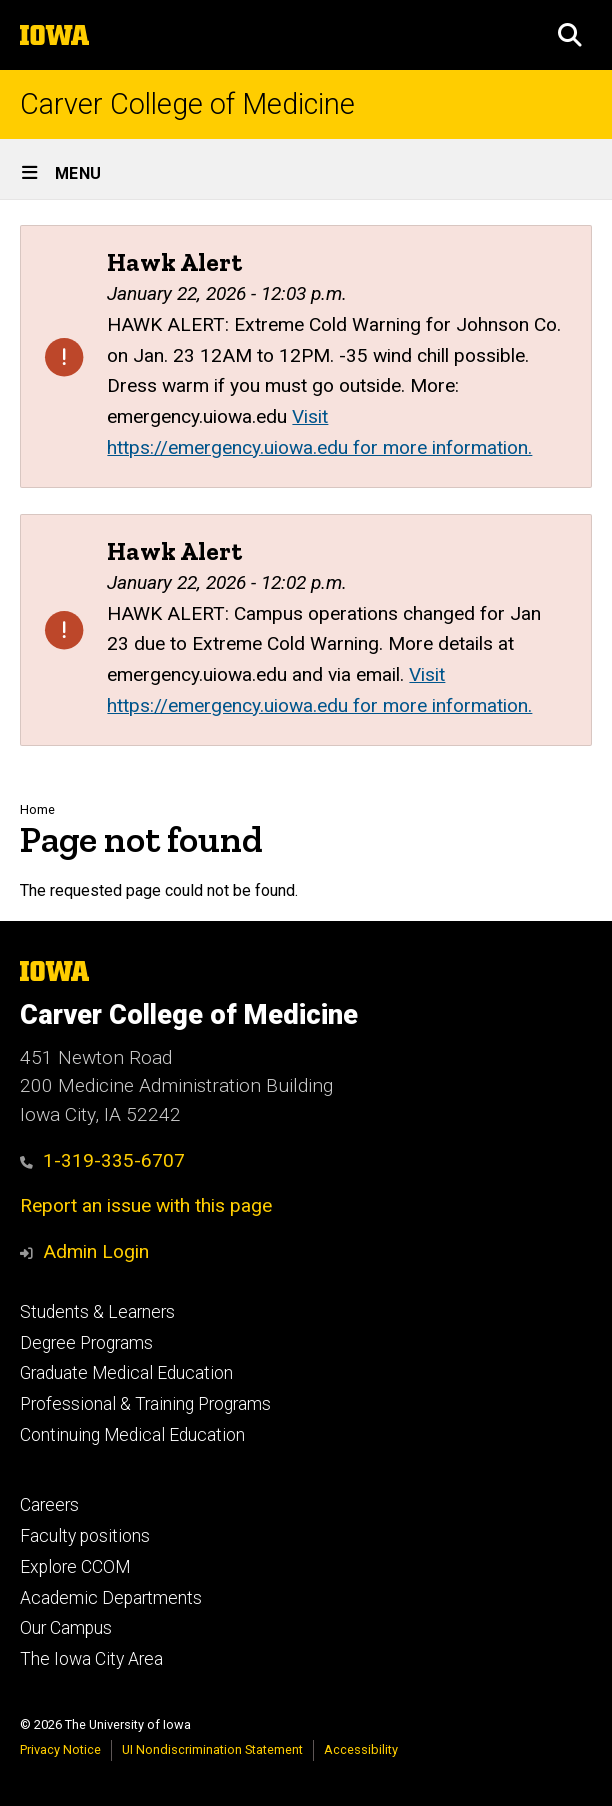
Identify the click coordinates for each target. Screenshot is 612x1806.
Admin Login (96, 1251)
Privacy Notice (60, 1749)
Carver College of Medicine (187, 104)
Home (37, 809)
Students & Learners (97, 1312)
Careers (49, 1505)
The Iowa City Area (91, 1659)
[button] (570, 35)
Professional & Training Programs (145, 1404)
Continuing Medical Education (132, 1435)
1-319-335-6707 (102, 1160)
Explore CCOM (75, 1567)
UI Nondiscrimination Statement (212, 1749)
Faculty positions (85, 1536)
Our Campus (66, 1628)
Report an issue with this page (146, 1205)
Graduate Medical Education (126, 1373)
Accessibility (361, 1749)
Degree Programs (86, 1343)
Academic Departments (111, 1598)
